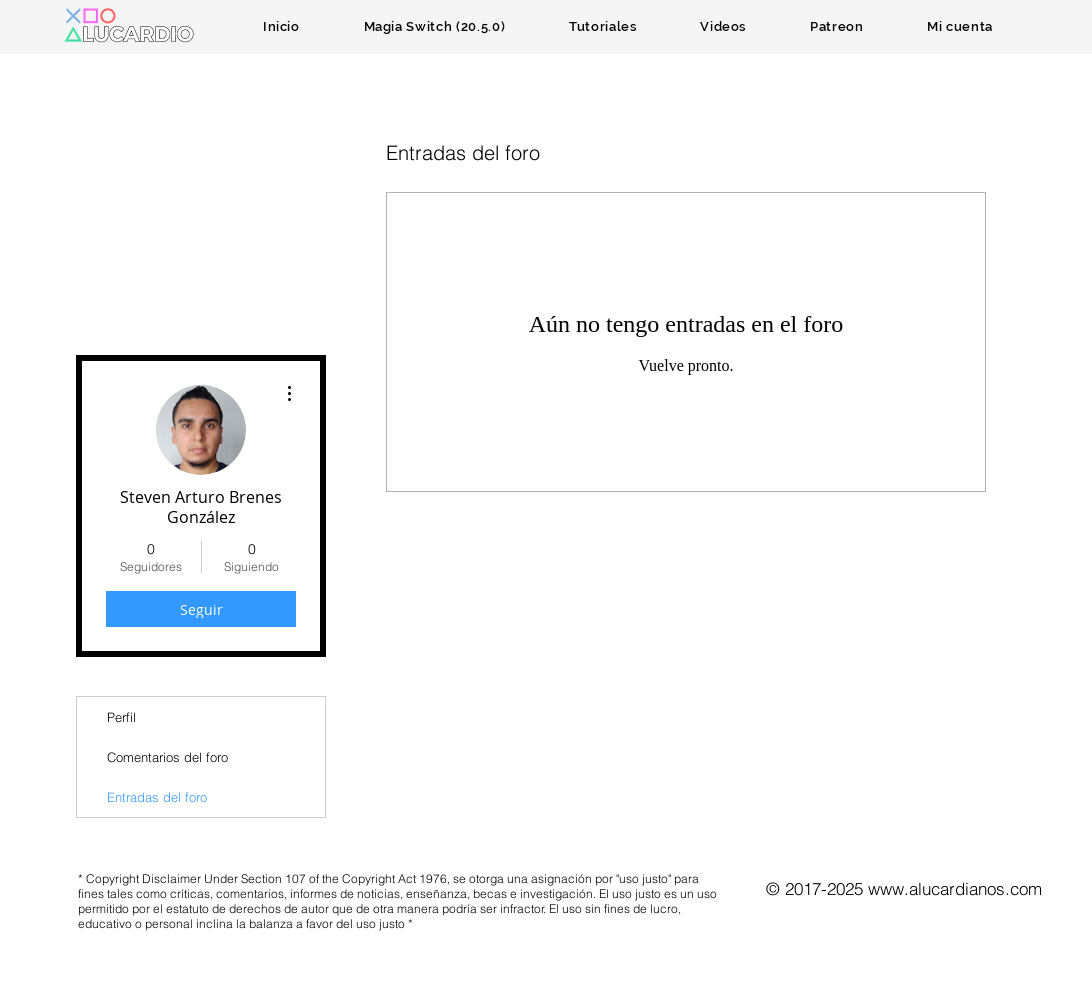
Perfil (121, 717)
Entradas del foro (157, 797)
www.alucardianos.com (955, 888)
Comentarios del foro (167, 757)
